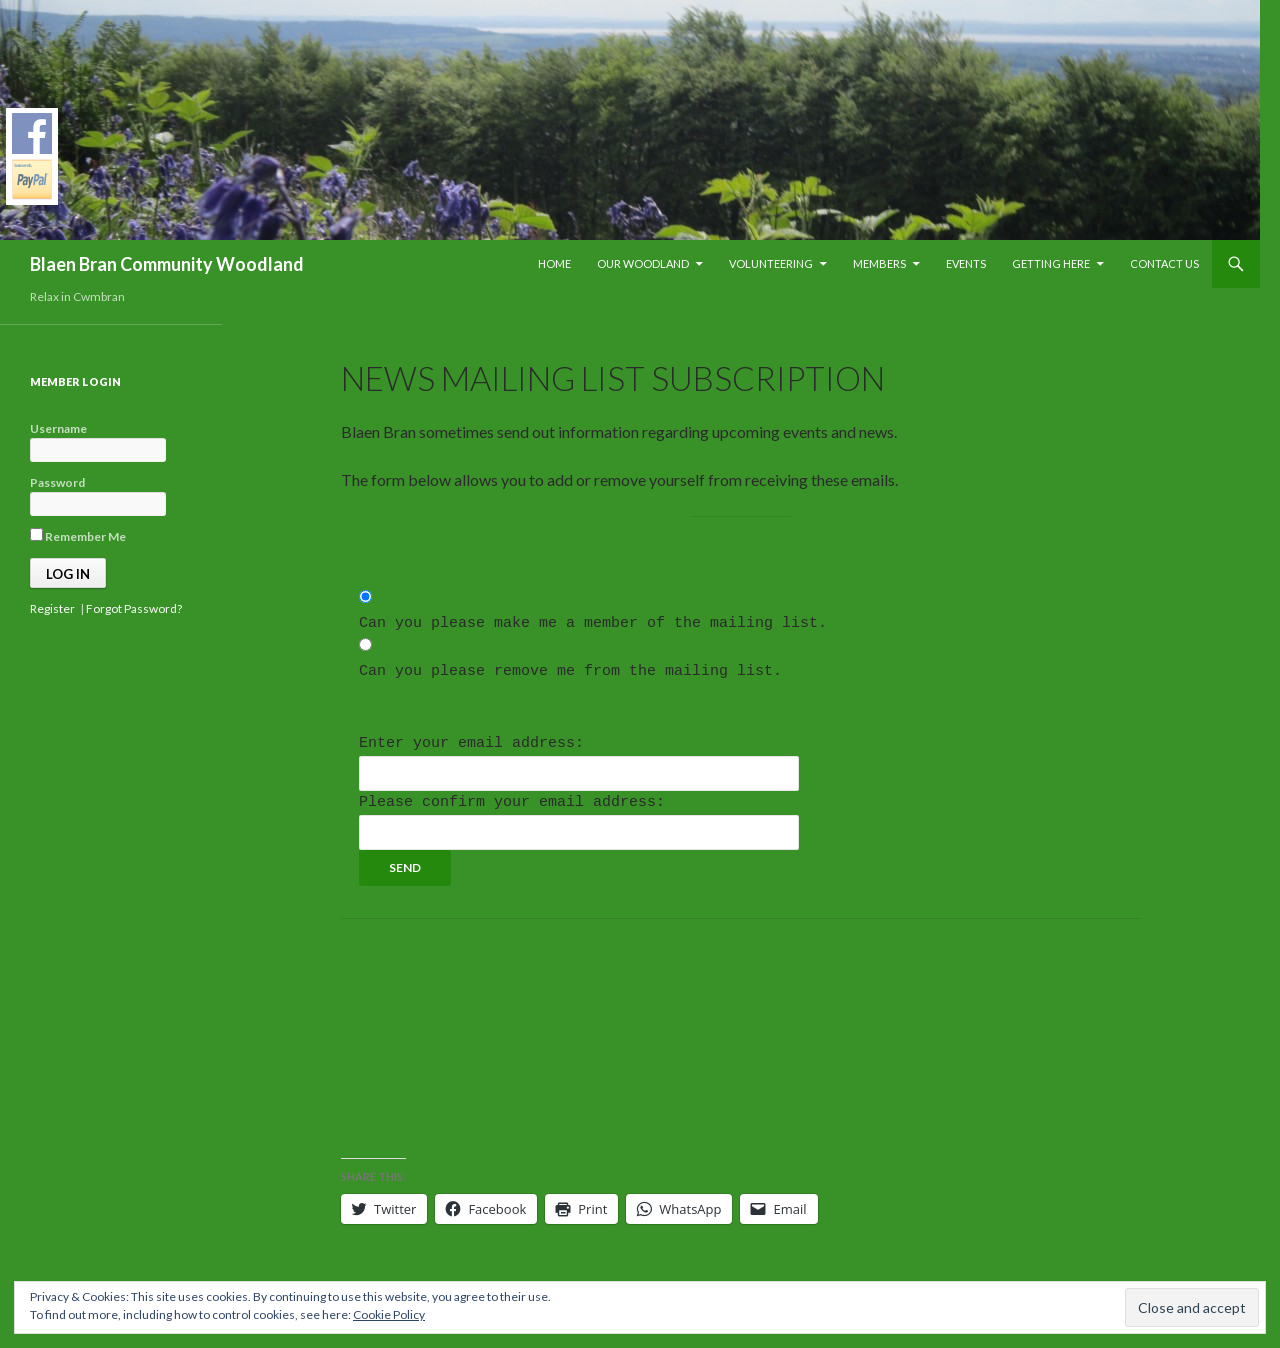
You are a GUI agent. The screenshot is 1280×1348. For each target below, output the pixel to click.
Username (58, 428)
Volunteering (771, 263)
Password (57, 482)
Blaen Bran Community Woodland (167, 264)
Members (879, 263)
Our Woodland (643, 263)
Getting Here (1051, 263)
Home (554, 263)
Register (52, 608)
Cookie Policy (389, 1314)
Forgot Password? (134, 608)
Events (966, 263)
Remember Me (78, 536)
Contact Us (1164, 263)
